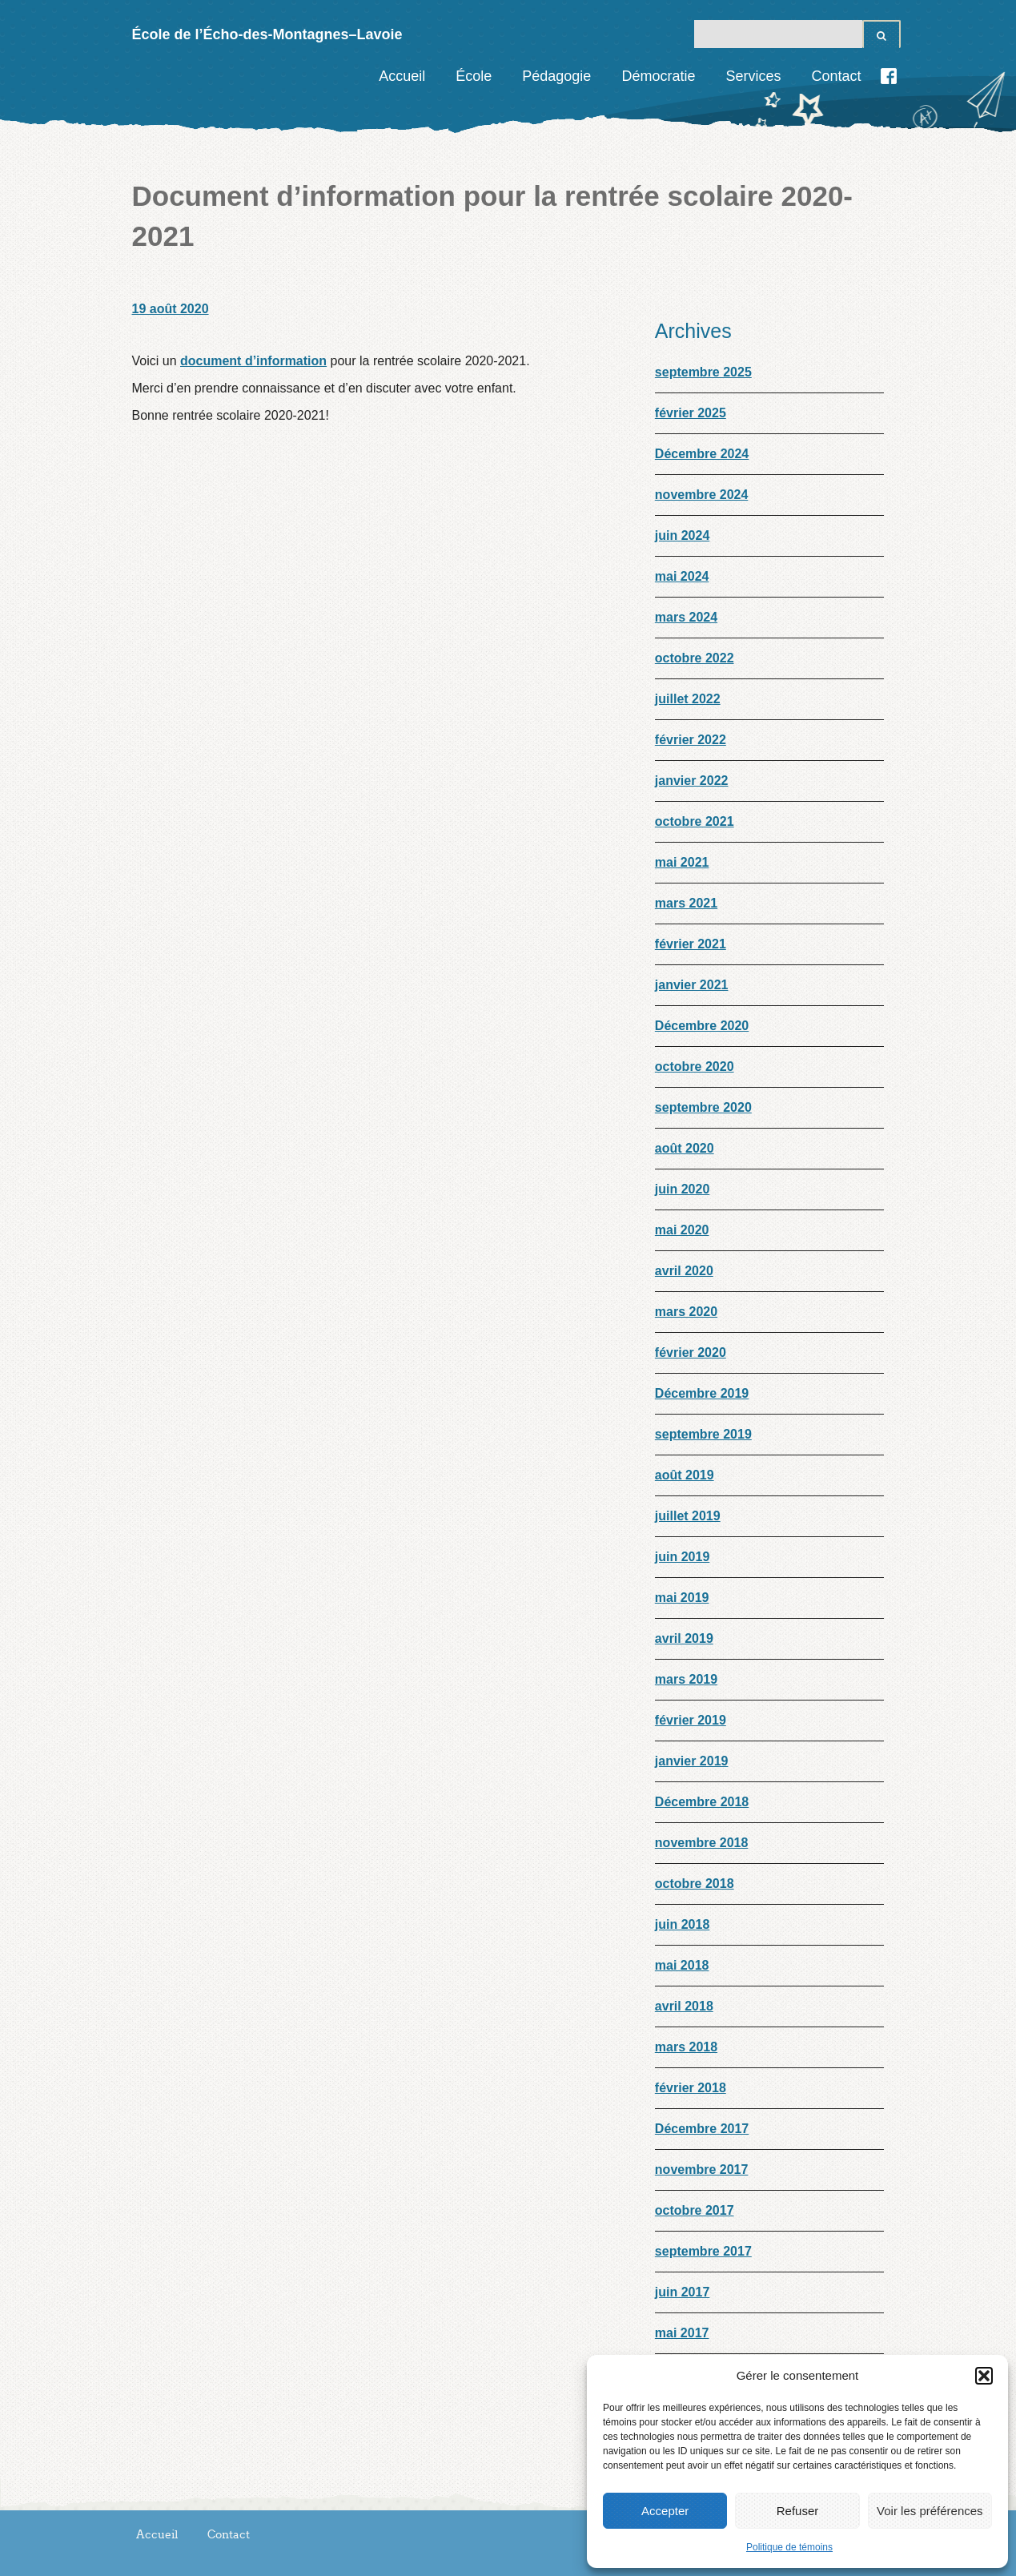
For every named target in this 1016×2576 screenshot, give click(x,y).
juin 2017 (682, 2292)
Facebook (889, 76)
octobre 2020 (694, 1066)
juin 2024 (682, 535)
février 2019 (690, 1720)
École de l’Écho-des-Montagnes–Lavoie (267, 34)
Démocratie (658, 76)
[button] (984, 2376)
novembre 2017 (702, 2169)
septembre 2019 (703, 1434)
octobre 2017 (694, 2210)
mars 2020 (686, 1311)
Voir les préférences (930, 2511)
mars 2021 (686, 903)
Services (753, 76)
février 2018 (690, 2088)
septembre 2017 (703, 2251)
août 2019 (684, 1475)
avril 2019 (684, 1638)
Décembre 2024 (702, 454)
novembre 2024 (702, 494)
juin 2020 (682, 1189)
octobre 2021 (694, 821)
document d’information (253, 361)
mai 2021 (682, 862)
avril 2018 (684, 2006)
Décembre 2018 (702, 1802)
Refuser (798, 2511)
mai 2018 (682, 1965)
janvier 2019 (692, 1761)
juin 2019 (682, 1557)
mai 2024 (682, 576)
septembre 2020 (703, 1107)
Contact (836, 76)
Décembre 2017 (702, 2128)
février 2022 (690, 740)
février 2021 (690, 944)
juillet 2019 (688, 1516)
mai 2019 (682, 1597)
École (474, 76)
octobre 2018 (694, 1883)
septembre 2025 (703, 372)
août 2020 (684, 1148)
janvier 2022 (692, 780)
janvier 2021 (692, 985)
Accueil (402, 76)
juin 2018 (682, 1924)
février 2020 (690, 1352)
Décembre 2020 (702, 1025)
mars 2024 (686, 617)
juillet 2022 (688, 699)
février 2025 (690, 413)
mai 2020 (682, 1230)
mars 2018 (686, 2047)
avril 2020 (684, 1271)
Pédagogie (556, 76)
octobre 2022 (694, 658)
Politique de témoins (789, 2547)
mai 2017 (682, 2333)
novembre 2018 (702, 1842)
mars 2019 (686, 1679)
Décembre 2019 (702, 1393)
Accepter (665, 2511)
